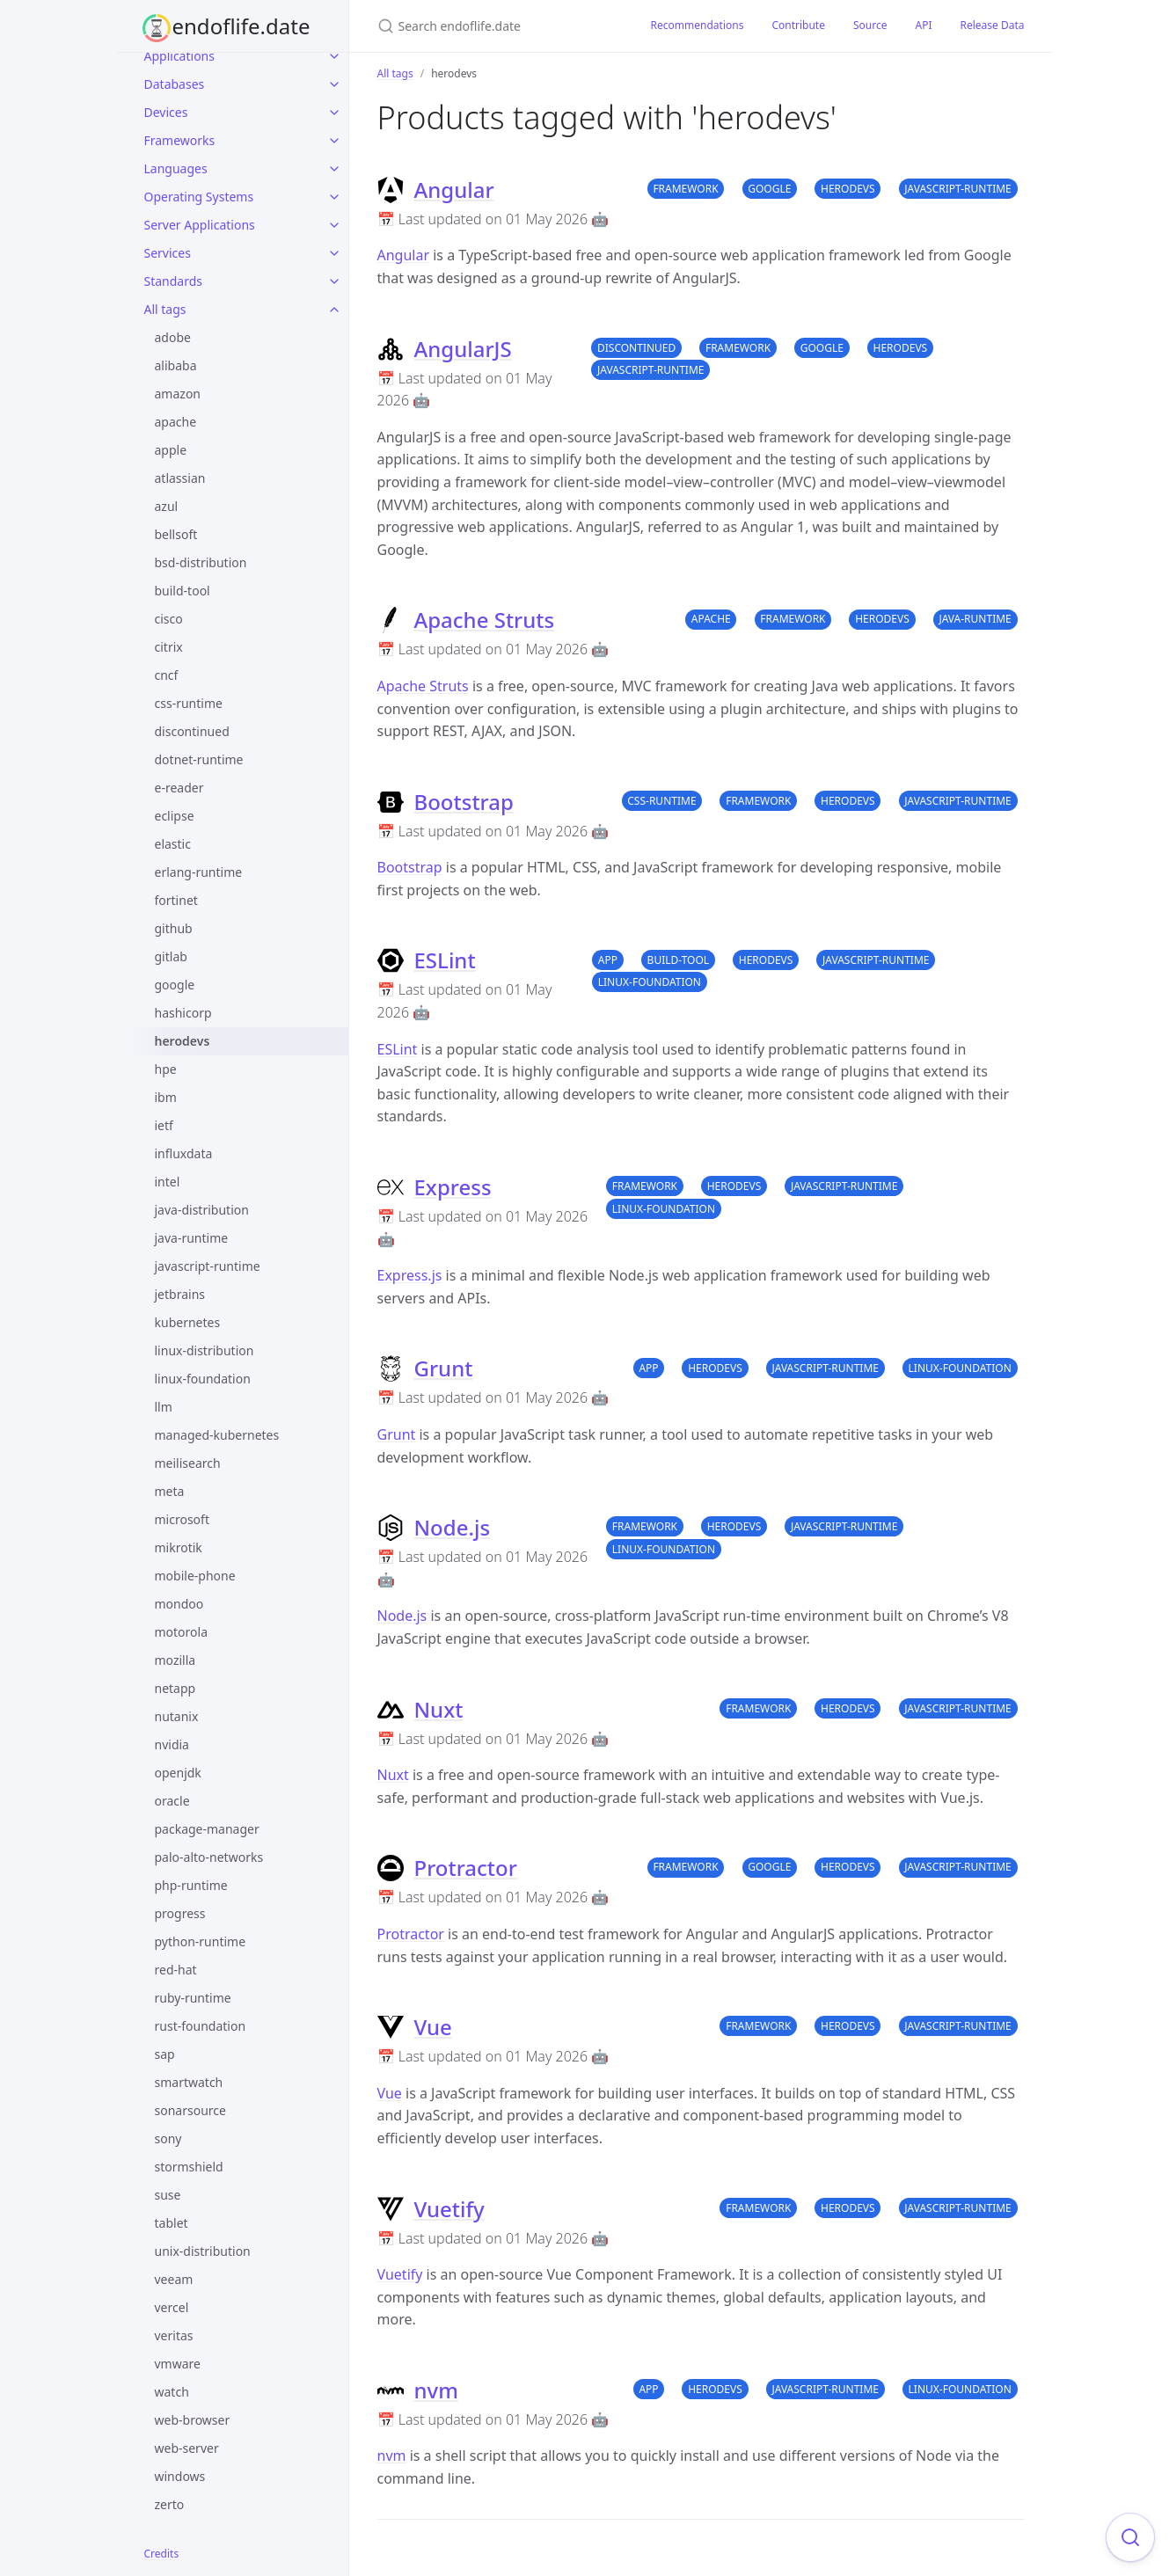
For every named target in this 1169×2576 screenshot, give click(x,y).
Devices (166, 112)
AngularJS (463, 348)
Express (453, 1186)
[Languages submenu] (334, 169)
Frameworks (180, 140)
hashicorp (183, 1012)
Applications (179, 55)
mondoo (179, 1603)
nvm (436, 2390)
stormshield (189, 2166)
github (174, 928)
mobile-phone (195, 1575)
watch (172, 2391)
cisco (169, 618)
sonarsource (190, 2110)
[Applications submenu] (334, 56)
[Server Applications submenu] (334, 225)
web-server (187, 2448)
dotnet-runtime (199, 759)
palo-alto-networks (209, 1857)
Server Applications (199, 224)
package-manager (207, 1829)
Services (167, 252)
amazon (178, 393)
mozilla (175, 1660)
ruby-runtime (193, 1997)
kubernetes (188, 1322)
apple (171, 449)
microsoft (182, 1519)
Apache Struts (484, 619)
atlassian (180, 478)
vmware (178, 2363)
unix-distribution (203, 2251)
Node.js (452, 1527)
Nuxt (439, 1709)
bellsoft (176, 534)
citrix (169, 647)
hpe (166, 1069)
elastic (173, 844)
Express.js (409, 1275)
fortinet (176, 900)
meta (170, 1491)
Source (870, 25)
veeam (174, 2279)
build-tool (182, 590)
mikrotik (178, 1547)
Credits (161, 2553)
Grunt (443, 1368)
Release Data (992, 25)
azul (167, 506)
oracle (172, 1800)
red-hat (176, 1969)
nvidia (172, 1744)
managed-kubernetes (217, 1435)
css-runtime (189, 703)
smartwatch (189, 2082)
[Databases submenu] (334, 84)
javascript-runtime (207, 1266)
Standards (173, 281)
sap (165, 2054)
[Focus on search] (1130, 2537)
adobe (173, 337)
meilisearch (188, 1463)
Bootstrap (464, 801)
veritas (174, 2335)
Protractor (465, 1867)
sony (168, 2138)
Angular (454, 189)
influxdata (184, 1153)
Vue (433, 2026)
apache (176, 421)
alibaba (176, 365)
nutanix (177, 1716)
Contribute (798, 25)
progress (180, 1913)
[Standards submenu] (334, 281)
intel (167, 1181)
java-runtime (192, 1238)
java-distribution (202, 1209)
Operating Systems (199, 196)
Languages (176, 168)
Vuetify (449, 2208)
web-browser (192, 2420)
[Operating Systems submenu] (334, 197)
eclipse (174, 815)
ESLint (445, 959)
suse (168, 2194)
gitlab (171, 956)
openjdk (178, 1772)
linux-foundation (203, 1378)
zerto (170, 2504)
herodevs (182, 1041)
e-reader (179, 787)
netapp (175, 1688)
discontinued (192, 731)
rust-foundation (200, 2026)
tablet (171, 2223)
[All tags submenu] (334, 310)
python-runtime (200, 1941)
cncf (167, 675)
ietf (164, 1125)
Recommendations (697, 25)
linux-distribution (204, 1350)
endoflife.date (241, 25)
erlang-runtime (199, 872)
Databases (174, 84)
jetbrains (180, 1294)
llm (163, 1406)
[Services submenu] (334, 253)
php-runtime (191, 1885)
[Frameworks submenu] (334, 141)
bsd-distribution (201, 562)
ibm (166, 1097)
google (175, 984)
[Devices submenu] (334, 113)
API (923, 25)
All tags (165, 309)
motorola (181, 1632)
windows (180, 2476)
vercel (172, 2307)
